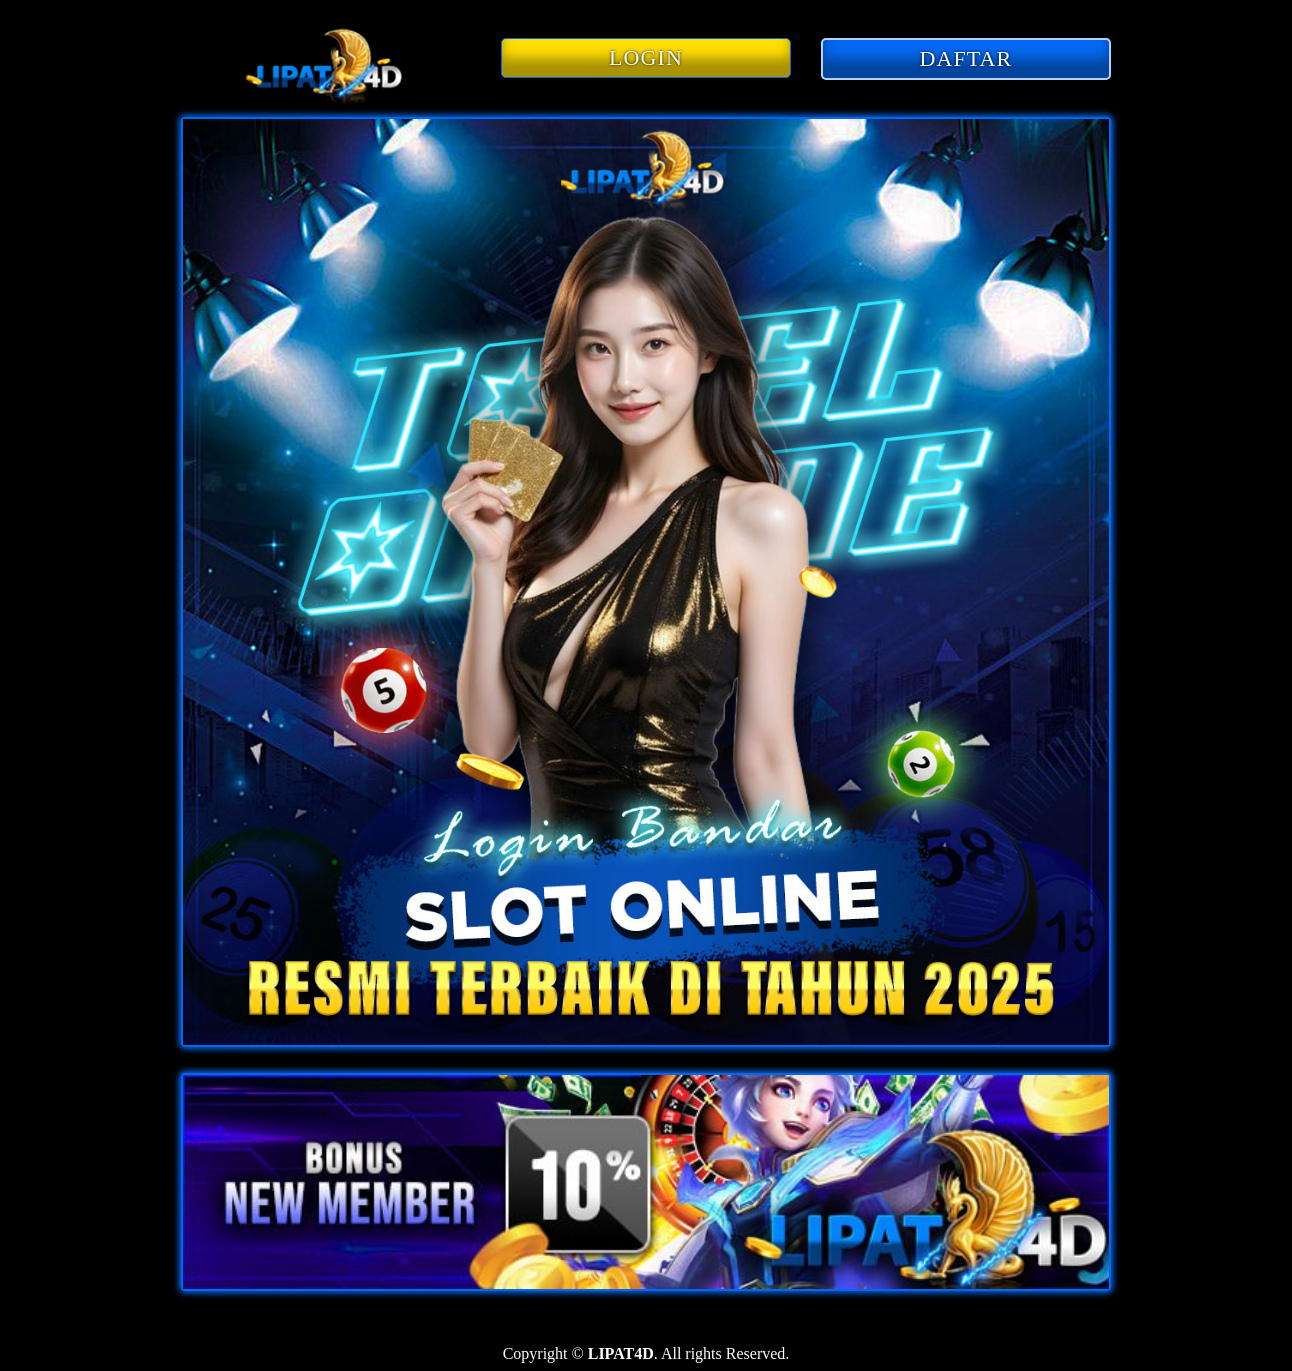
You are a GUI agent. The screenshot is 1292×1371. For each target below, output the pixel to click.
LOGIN (646, 57)
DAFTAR (966, 58)
